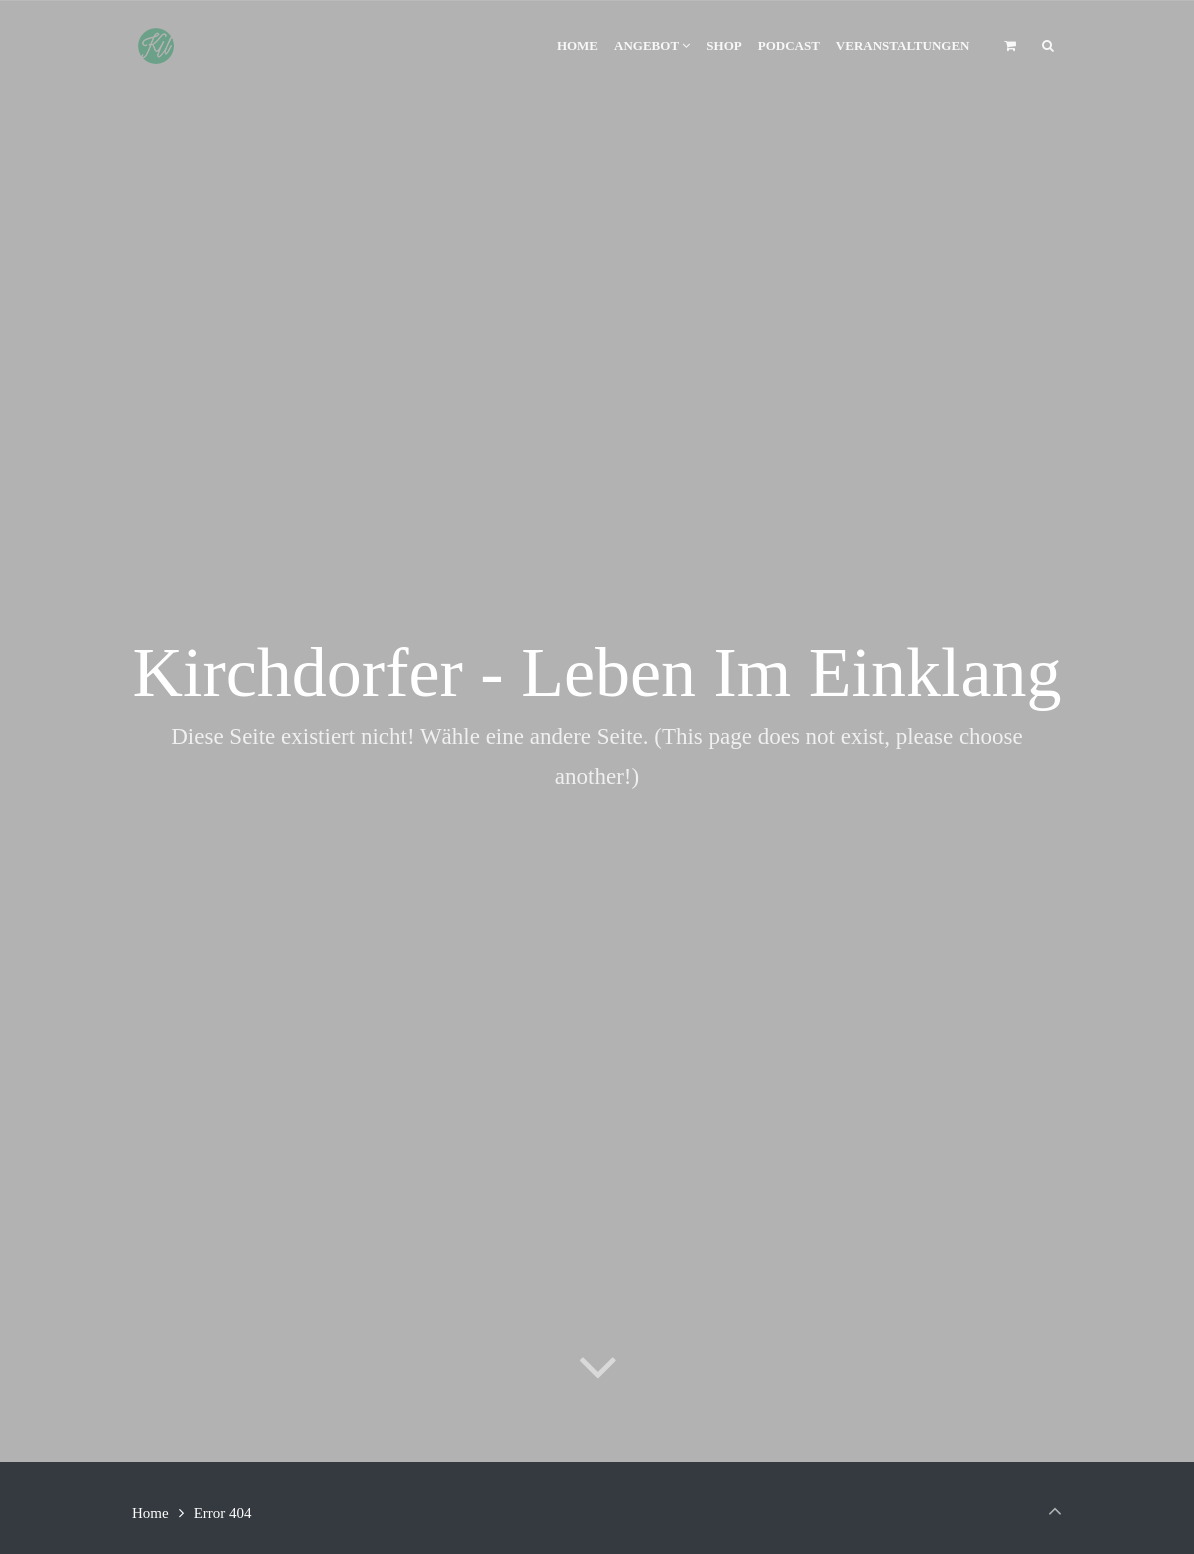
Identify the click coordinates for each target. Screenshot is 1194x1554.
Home (150, 1513)
